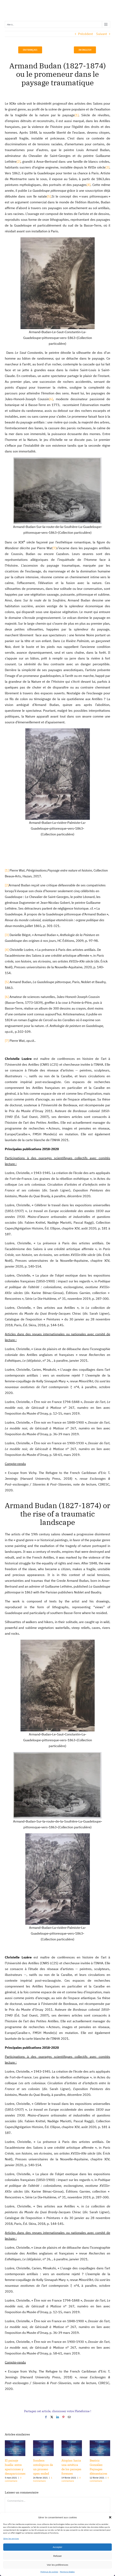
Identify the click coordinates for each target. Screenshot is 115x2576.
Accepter (57, 2547)
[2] (18, 161)
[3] (107, 167)
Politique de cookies (49, 2572)
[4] (88, 185)
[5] (49, 196)
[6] (51, 399)
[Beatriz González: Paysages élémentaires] (100, 2442)
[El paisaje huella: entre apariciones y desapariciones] (15, 2442)
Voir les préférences (57, 2564)
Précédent (85, 34)
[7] (54, 548)
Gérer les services (11, 2538)
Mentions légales (67, 2572)
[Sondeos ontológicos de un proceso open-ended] (43, 2442)
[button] (110, 2517)
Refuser (57, 2556)
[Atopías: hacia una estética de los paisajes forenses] (71, 2442)
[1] (77, 115)
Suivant (101, 34)
